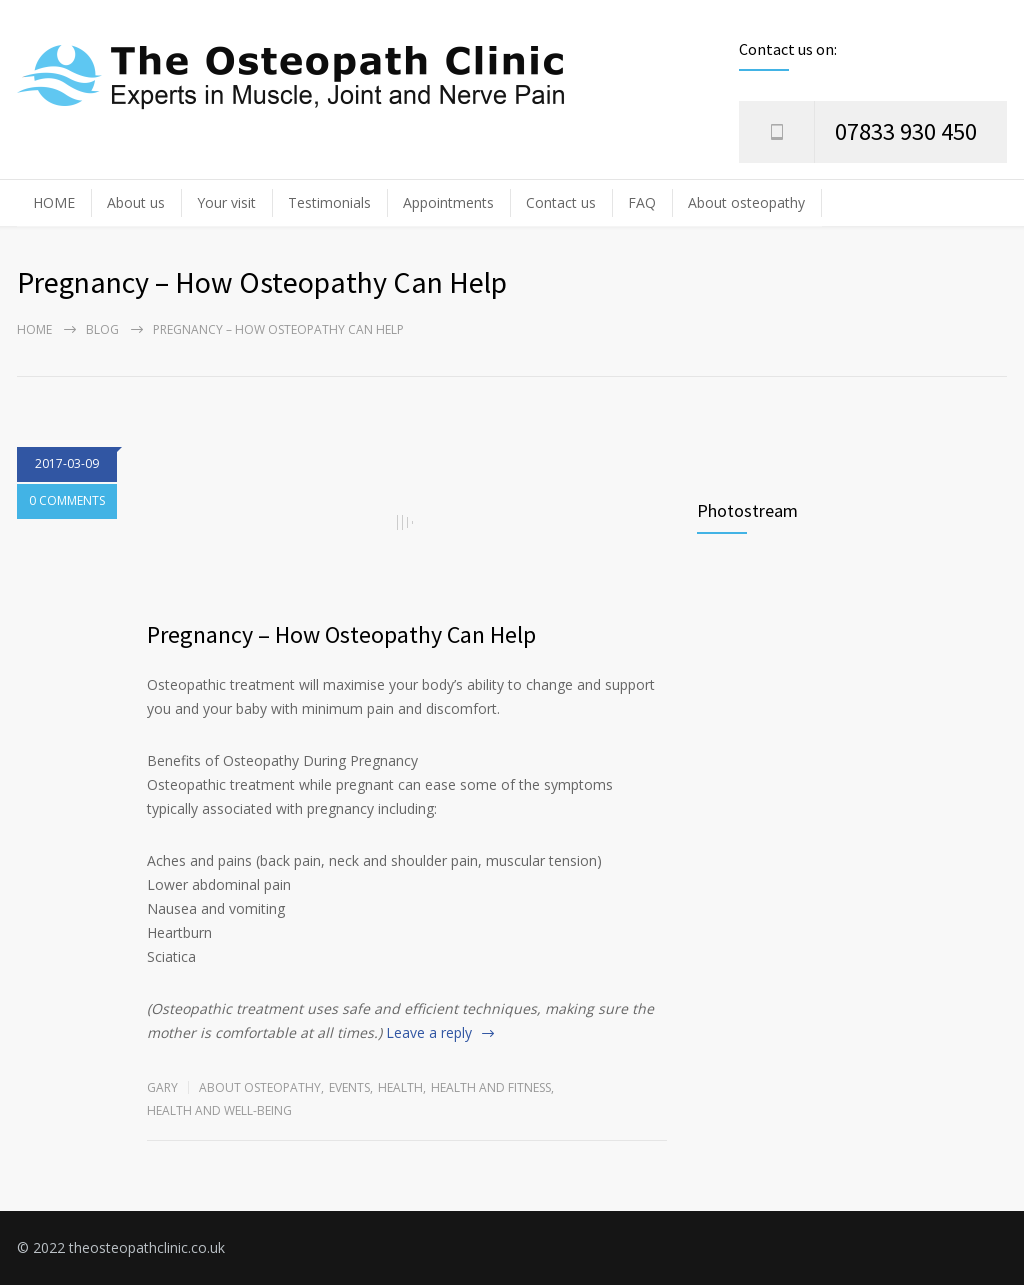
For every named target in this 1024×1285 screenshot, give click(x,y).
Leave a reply (429, 1032)
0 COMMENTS (67, 502)
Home (34, 329)
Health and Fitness (491, 1087)
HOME (54, 202)
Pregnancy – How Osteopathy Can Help (341, 634)
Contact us (561, 202)
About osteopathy (746, 202)
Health (400, 1087)
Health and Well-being (219, 1110)
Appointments (448, 202)
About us (136, 202)
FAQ (642, 202)
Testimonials (329, 202)
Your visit (226, 202)
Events (349, 1087)
